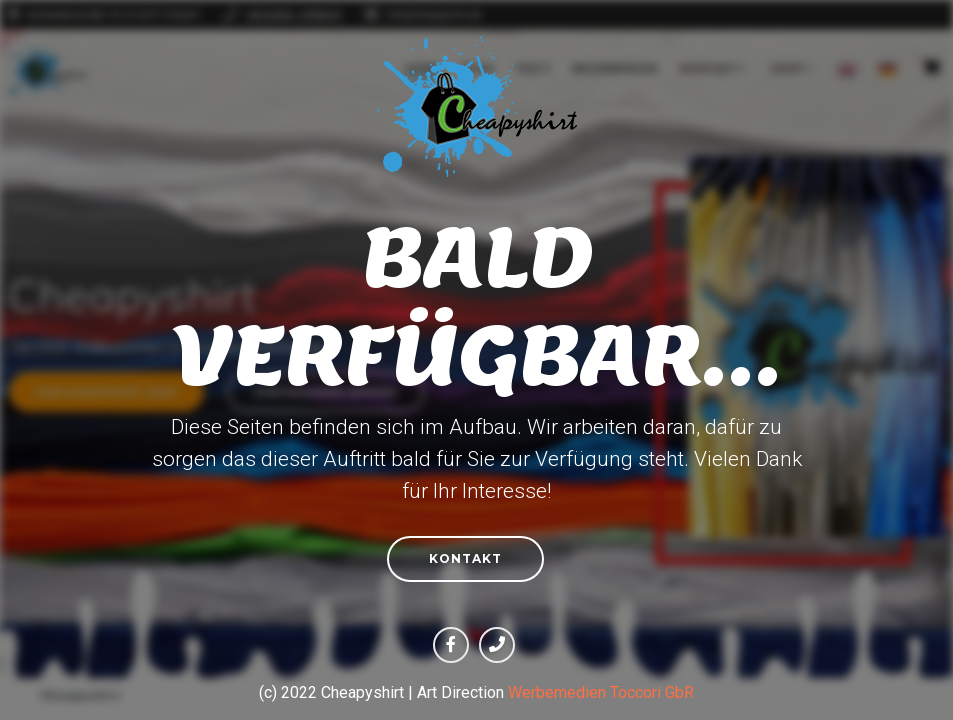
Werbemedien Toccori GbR (601, 692)
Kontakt (465, 558)
